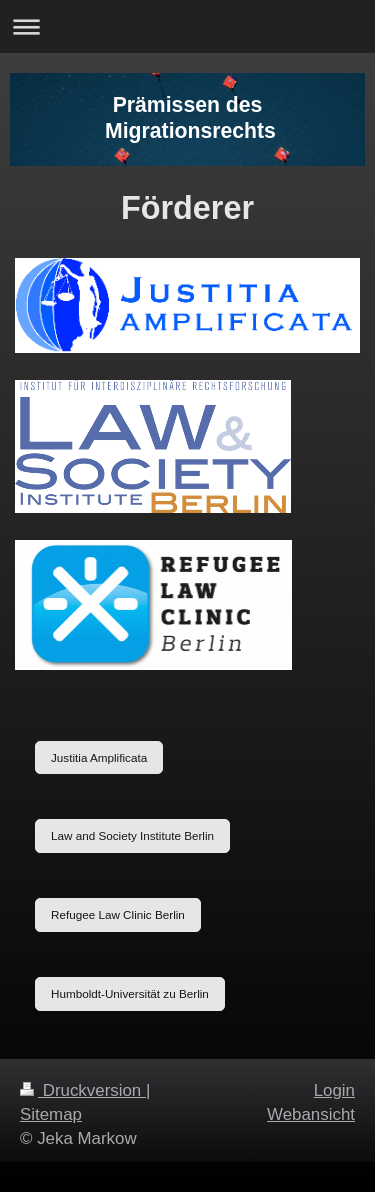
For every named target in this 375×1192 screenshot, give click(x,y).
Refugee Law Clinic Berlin (118, 914)
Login (334, 1090)
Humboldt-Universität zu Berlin (130, 993)
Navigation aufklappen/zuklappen (187, 26)
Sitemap (51, 1114)
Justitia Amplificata (99, 757)
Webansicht (311, 1114)
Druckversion (83, 1090)
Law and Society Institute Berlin (132, 835)
